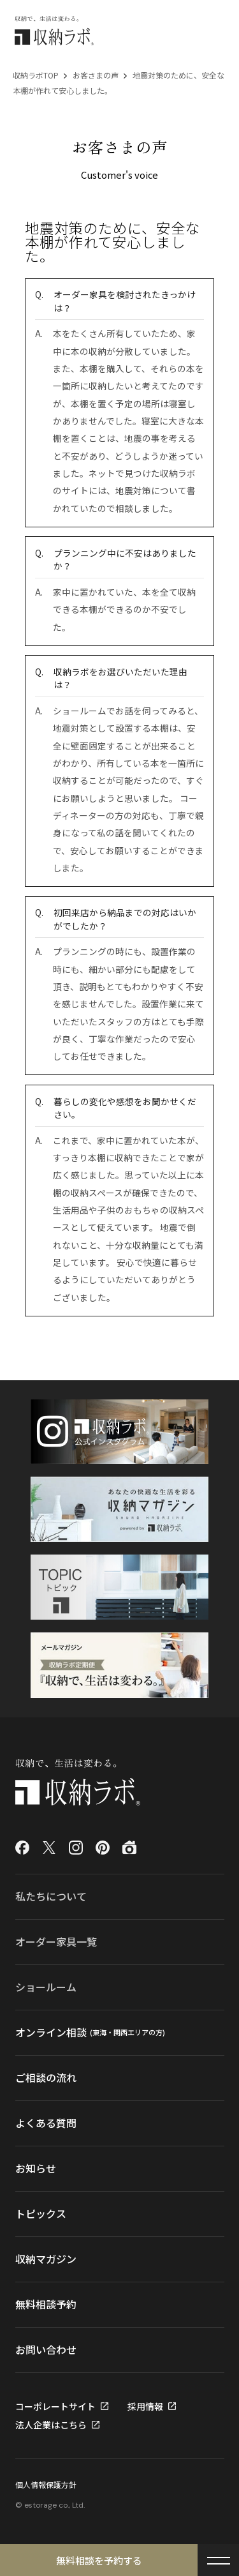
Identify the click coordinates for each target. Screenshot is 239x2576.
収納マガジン (45, 2258)
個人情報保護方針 (45, 2484)
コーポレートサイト (55, 2406)
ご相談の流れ (45, 2077)
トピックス (40, 2213)
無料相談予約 (45, 2304)
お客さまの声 (96, 75)
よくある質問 (45, 2122)
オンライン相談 (90, 2032)
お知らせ (35, 2168)
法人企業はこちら (51, 2424)
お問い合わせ (45, 2349)
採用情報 (145, 2406)
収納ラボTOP (36, 75)
